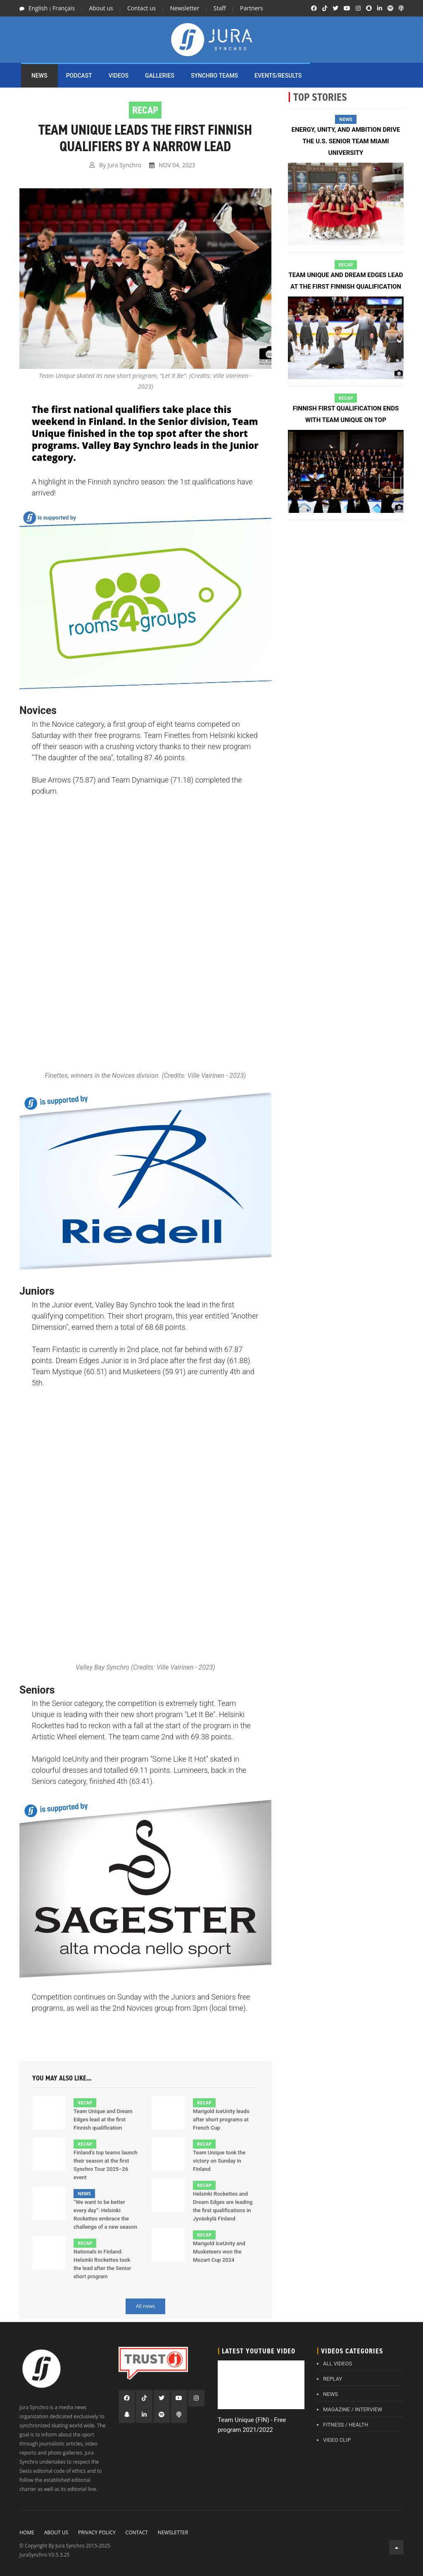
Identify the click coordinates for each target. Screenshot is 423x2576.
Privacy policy (97, 2532)
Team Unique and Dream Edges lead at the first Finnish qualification (103, 2119)
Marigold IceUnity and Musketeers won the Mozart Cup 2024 (219, 2251)
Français (63, 8)
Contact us (141, 8)
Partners (251, 8)
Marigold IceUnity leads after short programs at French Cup (221, 2119)
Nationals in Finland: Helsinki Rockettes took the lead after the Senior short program (102, 2264)
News (84, 2193)
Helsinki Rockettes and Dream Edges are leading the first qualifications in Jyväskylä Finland (223, 2206)
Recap (85, 2102)
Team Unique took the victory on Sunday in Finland (219, 2160)
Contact (137, 2532)
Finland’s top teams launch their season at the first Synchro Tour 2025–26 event (106, 2164)
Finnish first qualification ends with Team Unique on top (346, 414)
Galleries (159, 75)
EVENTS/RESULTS (278, 75)
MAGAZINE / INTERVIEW (352, 2409)
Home (26, 2532)
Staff (220, 8)
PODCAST (79, 75)
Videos (118, 75)
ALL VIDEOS (337, 2363)
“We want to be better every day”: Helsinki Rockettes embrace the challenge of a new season (105, 2214)
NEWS (39, 75)
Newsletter (185, 8)
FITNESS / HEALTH (345, 2425)
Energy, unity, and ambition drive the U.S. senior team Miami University (346, 141)
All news (145, 2306)
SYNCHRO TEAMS (214, 75)
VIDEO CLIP (337, 2440)
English (38, 8)
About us (101, 8)
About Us (56, 2532)
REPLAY (332, 2379)
